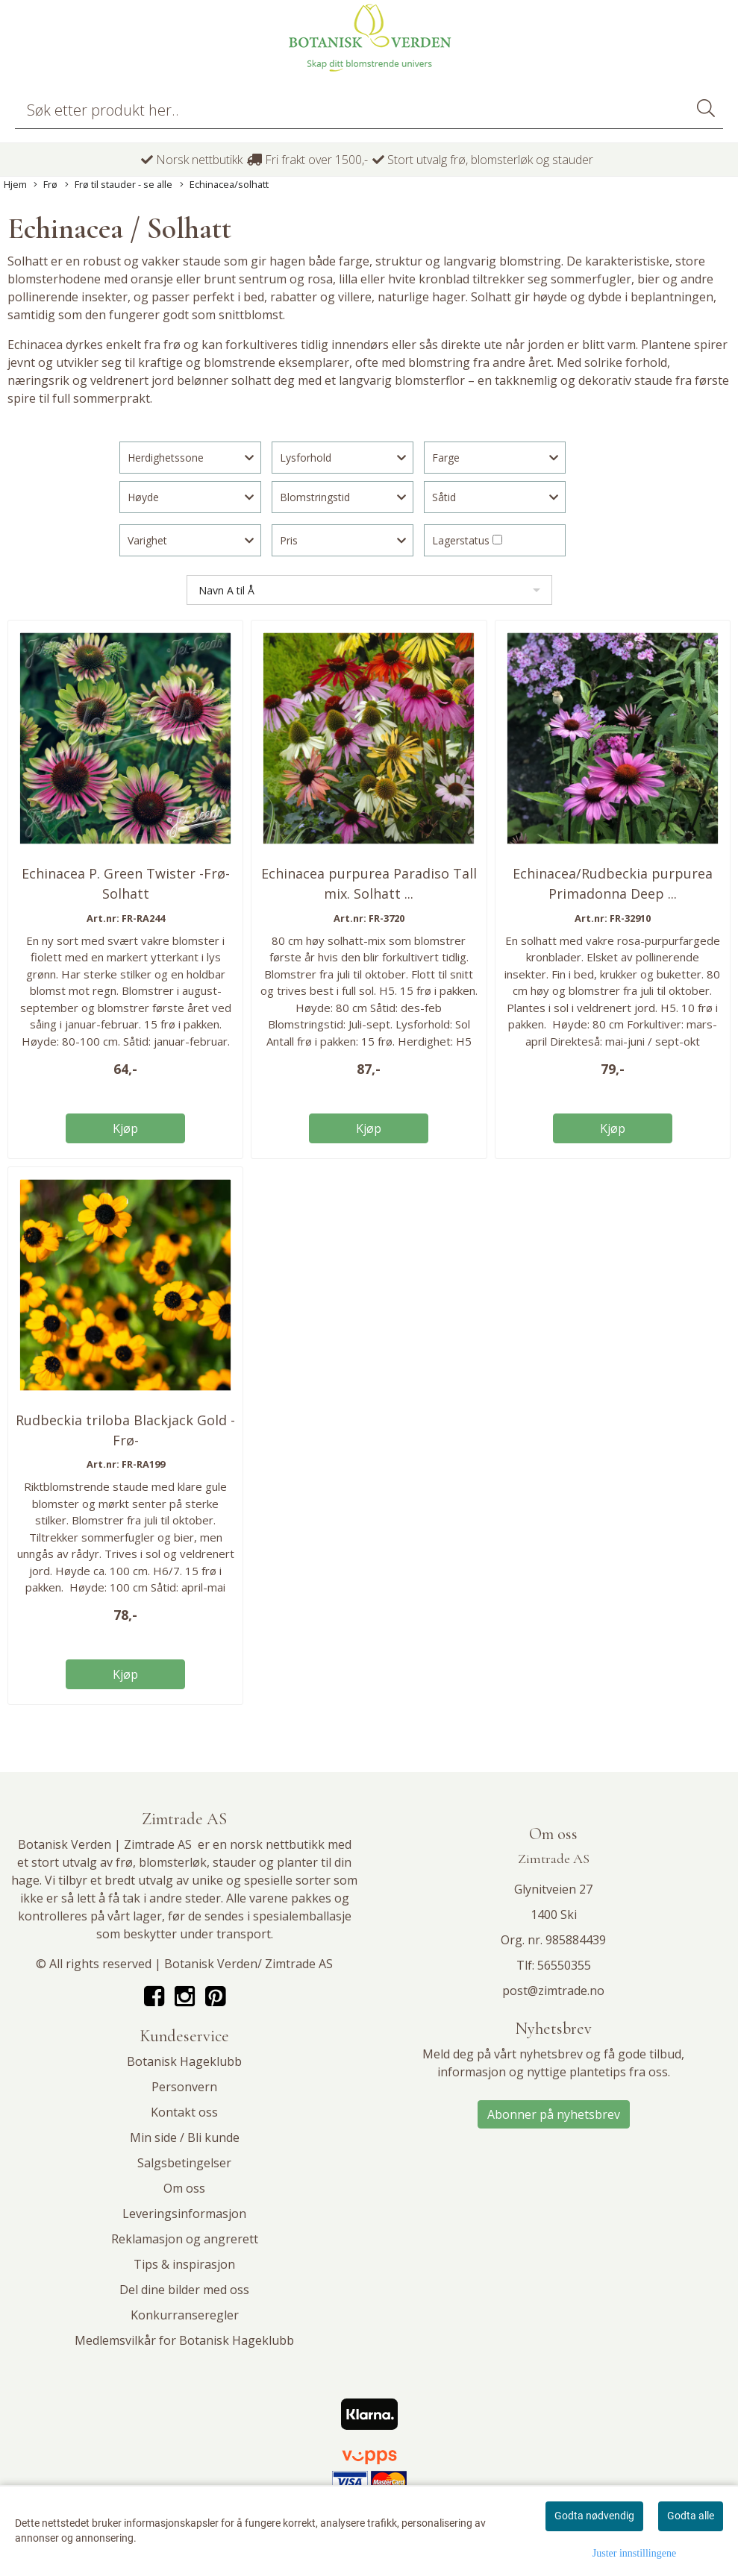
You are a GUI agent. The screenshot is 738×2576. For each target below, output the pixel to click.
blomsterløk (173, 1862)
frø (124, 1862)
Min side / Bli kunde (185, 2137)
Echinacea (36, 344)
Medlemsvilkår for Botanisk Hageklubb (184, 2340)
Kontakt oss (184, 2112)
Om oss (184, 2188)
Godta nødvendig (594, 2516)
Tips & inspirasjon (184, 2264)
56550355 (564, 1965)
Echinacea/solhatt (224, 185)
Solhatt (29, 261)
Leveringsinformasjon (184, 2213)
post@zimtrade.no (553, 1990)
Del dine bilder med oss (184, 2289)
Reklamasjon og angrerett (184, 2239)
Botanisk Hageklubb (184, 2061)
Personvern (184, 2087)
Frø (45, 185)
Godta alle (690, 2516)
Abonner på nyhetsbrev (553, 2114)
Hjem (15, 184)
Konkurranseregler (185, 2315)
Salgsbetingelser (184, 2163)
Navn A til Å (226, 590)
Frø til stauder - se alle (118, 185)
